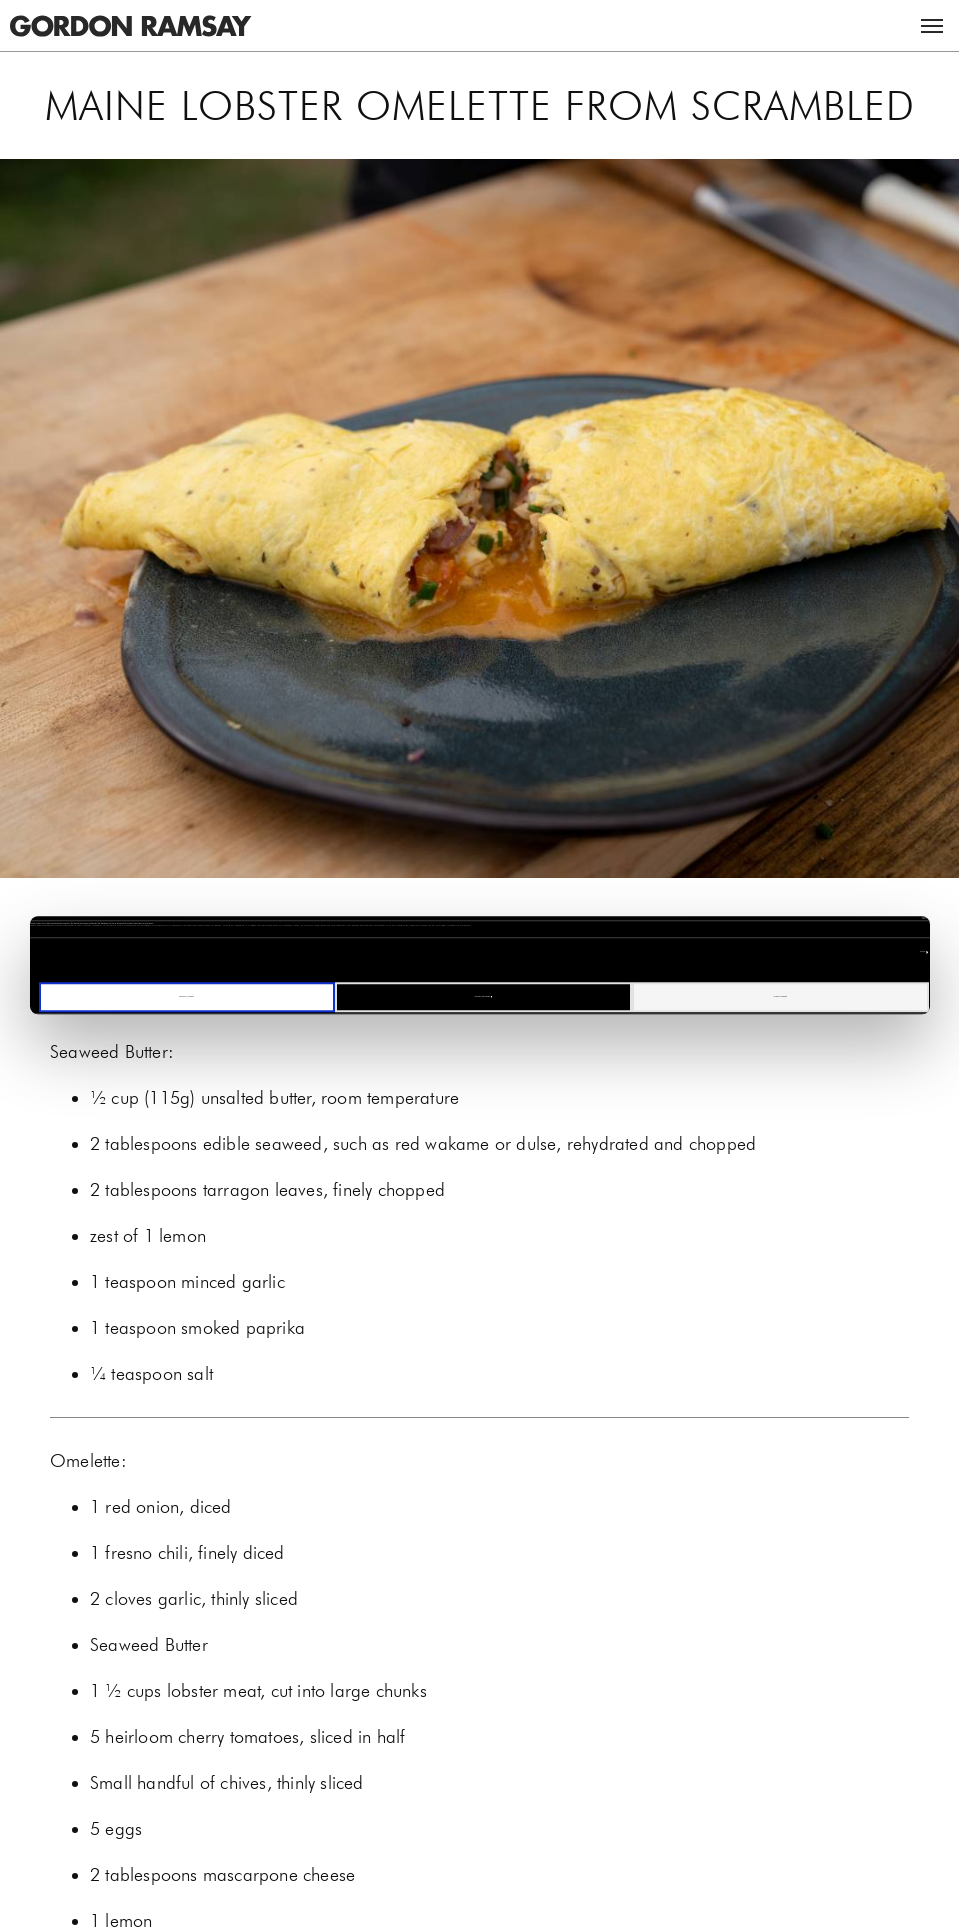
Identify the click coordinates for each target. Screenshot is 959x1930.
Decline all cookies (186, 996)
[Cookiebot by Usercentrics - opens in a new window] (841, 918)
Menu (932, 26)
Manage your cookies (484, 996)
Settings (922, 951)
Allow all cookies (780, 996)
